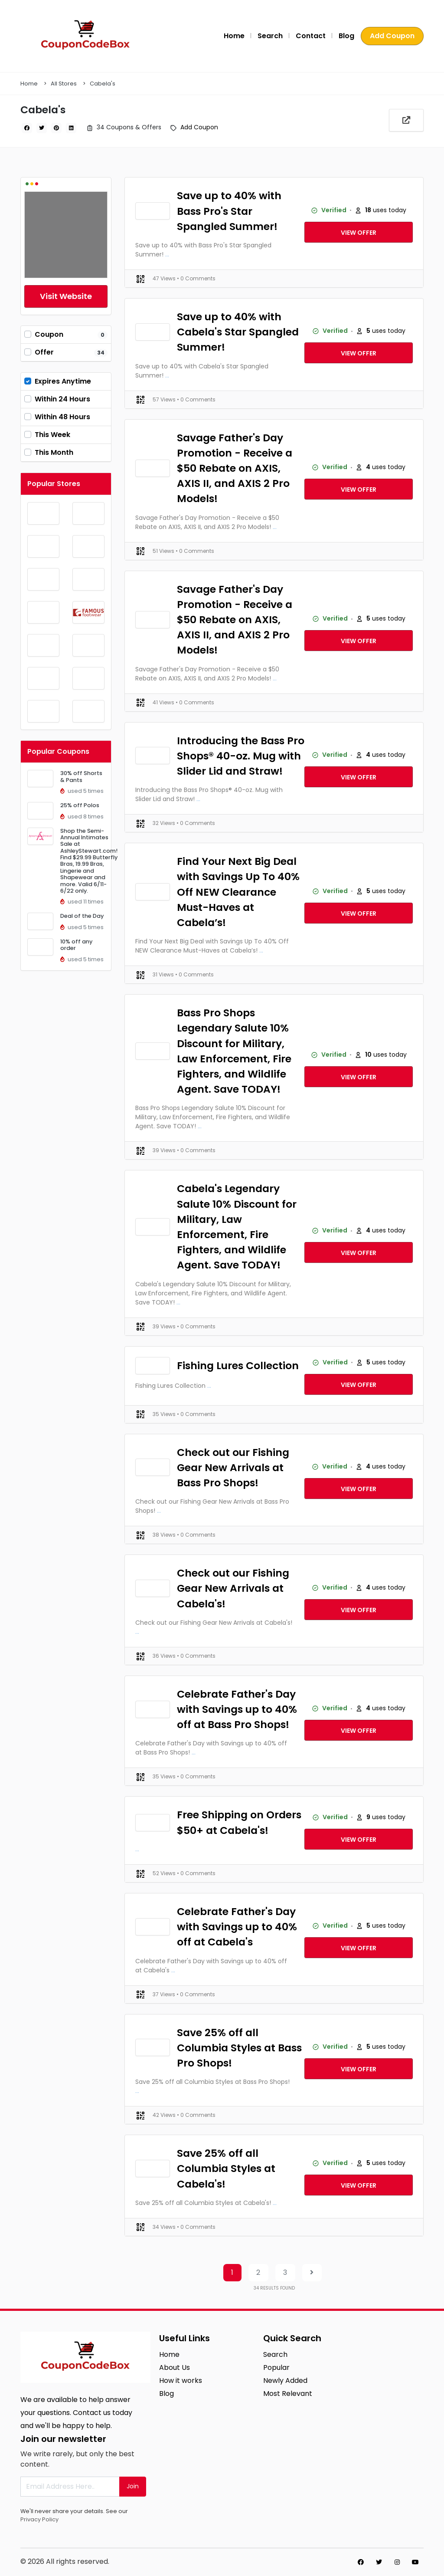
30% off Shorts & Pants (81, 776)
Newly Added (285, 2380)
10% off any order (76, 945)
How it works (180, 2380)
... (167, 254)
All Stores (64, 83)
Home (234, 36)
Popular (276, 2367)
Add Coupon (392, 36)
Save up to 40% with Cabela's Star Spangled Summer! (238, 331)
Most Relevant (287, 2394)
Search (270, 36)
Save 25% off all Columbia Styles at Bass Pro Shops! (239, 2047)
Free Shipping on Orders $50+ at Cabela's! (239, 1822)
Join (133, 2486)
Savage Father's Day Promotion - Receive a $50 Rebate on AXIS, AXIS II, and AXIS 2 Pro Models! (234, 468)
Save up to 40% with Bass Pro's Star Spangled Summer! (229, 210)
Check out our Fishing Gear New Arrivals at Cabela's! (233, 1588)
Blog (346, 36)
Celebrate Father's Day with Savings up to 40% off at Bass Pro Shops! (237, 1709)
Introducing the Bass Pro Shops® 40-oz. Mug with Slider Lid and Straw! (240, 755)
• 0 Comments (196, 278)
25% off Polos (79, 805)
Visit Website (66, 296)
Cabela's (102, 83)
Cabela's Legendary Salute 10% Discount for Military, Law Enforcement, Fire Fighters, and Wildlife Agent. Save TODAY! (237, 1226)
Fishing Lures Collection (238, 1365)
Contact (311, 36)
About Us (174, 2367)
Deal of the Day (82, 916)
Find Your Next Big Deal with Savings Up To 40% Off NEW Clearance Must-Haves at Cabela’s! (238, 892)
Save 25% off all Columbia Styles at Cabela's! (226, 2168)
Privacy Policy (39, 2519)
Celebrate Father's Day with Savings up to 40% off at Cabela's (237, 1926)
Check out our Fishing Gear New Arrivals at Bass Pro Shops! (233, 1467)
